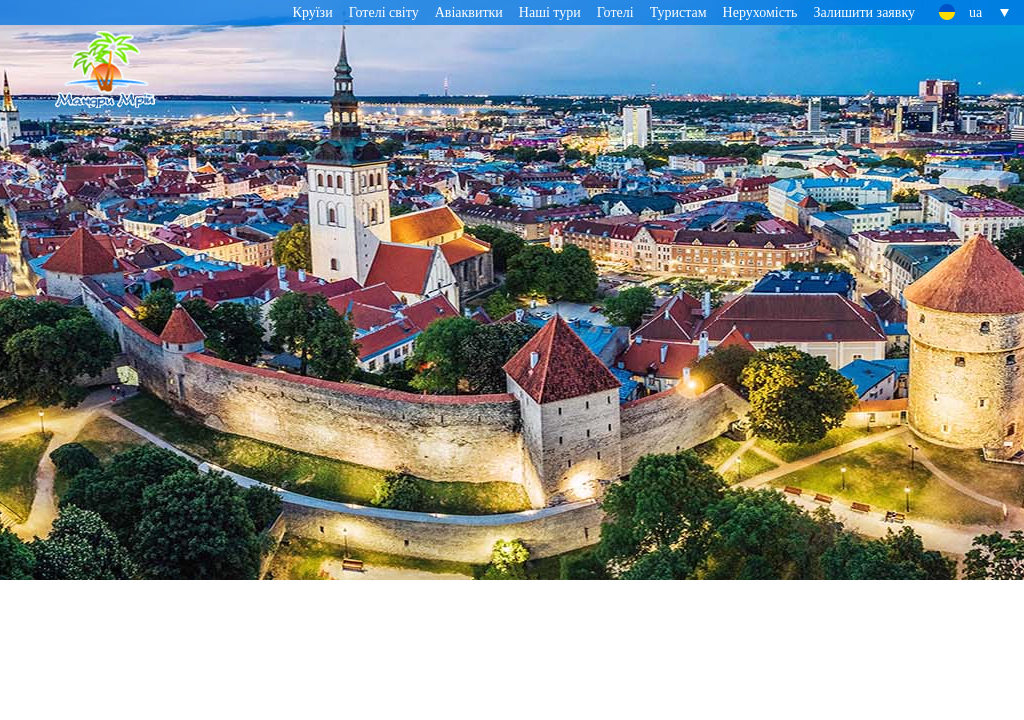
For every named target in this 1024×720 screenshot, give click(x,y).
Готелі (615, 12)
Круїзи (313, 12)
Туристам (678, 12)
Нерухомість (760, 12)
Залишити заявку (864, 12)
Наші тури (550, 12)
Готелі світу (384, 12)
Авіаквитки (469, 12)
